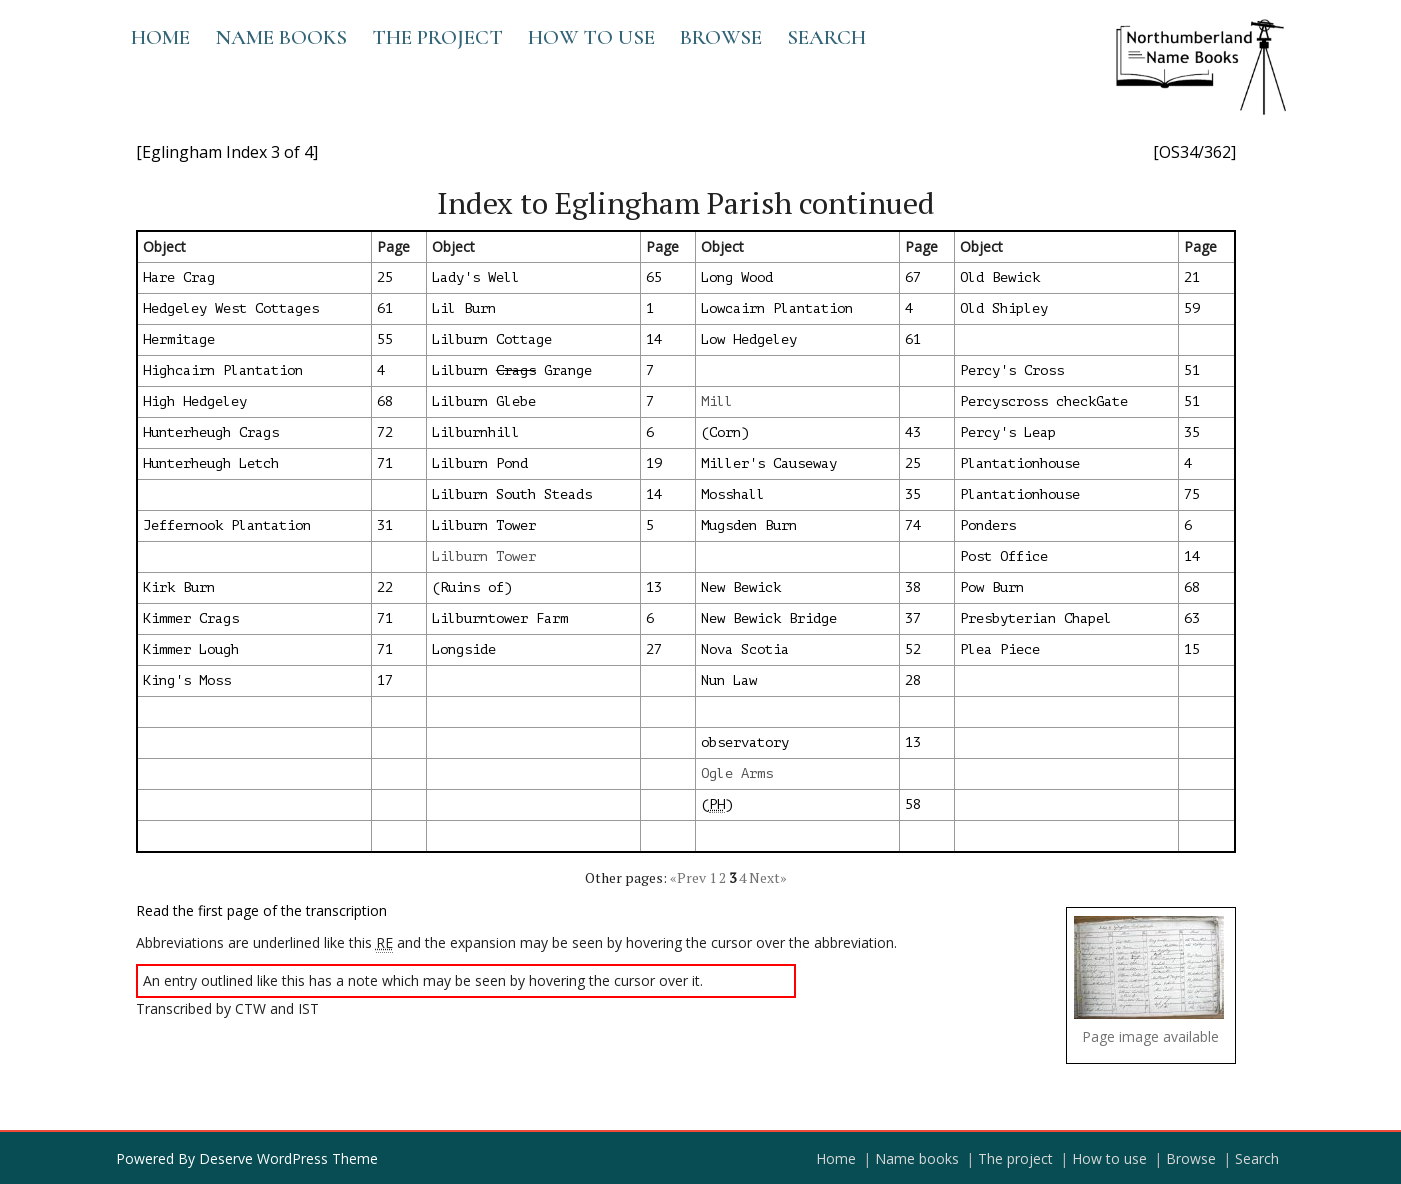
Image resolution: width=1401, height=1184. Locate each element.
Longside (464, 649)
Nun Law (729, 680)
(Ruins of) (472, 587)
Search (826, 37)
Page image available (1150, 1036)
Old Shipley (1004, 308)
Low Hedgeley (749, 339)
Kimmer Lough (191, 649)
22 (385, 587)
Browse (721, 37)
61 (385, 308)
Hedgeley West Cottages (231, 308)
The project (437, 37)
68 (385, 401)
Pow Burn (992, 587)
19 (654, 463)
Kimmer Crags (191, 618)
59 (1192, 308)
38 (913, 587)
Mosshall (733, 494)
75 (1192, 494)
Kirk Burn (179, 587)
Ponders (988, 525)
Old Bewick (1000, 277)
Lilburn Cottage (492, 339)
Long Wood (737, 277)
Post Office (1004, 556)
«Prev (688, 877)
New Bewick (741, 587)
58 (913, 804)
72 (385, 432)
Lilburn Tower (484, 525)
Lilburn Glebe (484, 401)
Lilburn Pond (480, 463)
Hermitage (179, 339)
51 (1192, 370)
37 (913, 618)
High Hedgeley (195, 401)
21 (1192, 277)
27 (654, 649)
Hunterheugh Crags (211, 432)
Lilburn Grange (512, 370)
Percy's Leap (1008, 432)
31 (385, 525)
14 (654, 339)
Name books (281, 37)
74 (913, 525)
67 (913, 277)
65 (654, 277)
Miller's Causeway (769, 463)
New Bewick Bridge (769, 618)
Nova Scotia (745, 649)
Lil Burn (464, 308)
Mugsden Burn (749, 525)
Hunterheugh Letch (211, 463)
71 (385, 463)
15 (1192, 649)
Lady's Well (476, 277)
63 (1192, 618)
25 (385, 277)
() (717, 805)
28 (913, 680)
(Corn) (725, 432)
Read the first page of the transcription (261, 910)
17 (385, 680)
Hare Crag (179, 277)
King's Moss (187, 680)
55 (385, 339)
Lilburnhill (476, 432)
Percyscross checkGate (1044, 401)
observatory (745, 742)
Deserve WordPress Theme (288, 1158)
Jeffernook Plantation (227, 525)
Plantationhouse (1020, 463)
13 (654, 587)
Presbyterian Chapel (1036, 618)
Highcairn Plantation (223, 370)
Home (160, 37)
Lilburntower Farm (500, 618)
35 (1192, 432)
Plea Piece (1000, 649)
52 (913, 649)
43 (913, 432)
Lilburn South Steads (512, 494)
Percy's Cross (1012, 370)
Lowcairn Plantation (777, 308)
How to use (591, 37)
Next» (768, 877)
